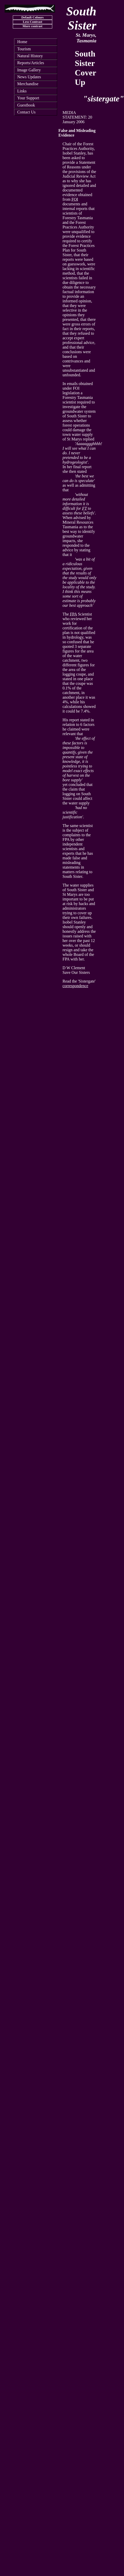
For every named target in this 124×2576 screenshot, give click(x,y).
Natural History (30, 56)
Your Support (28, 98)
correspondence (75, 986)
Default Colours (32, 17)
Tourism (24, 49)
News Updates (29, 77)
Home (22, 42)
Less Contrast (32, 22)
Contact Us (26, 112)
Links (21, 91)
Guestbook (26, 105)
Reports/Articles (30, 63)
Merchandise (27, 84)
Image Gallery (29, 70)
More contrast (33, 26)
